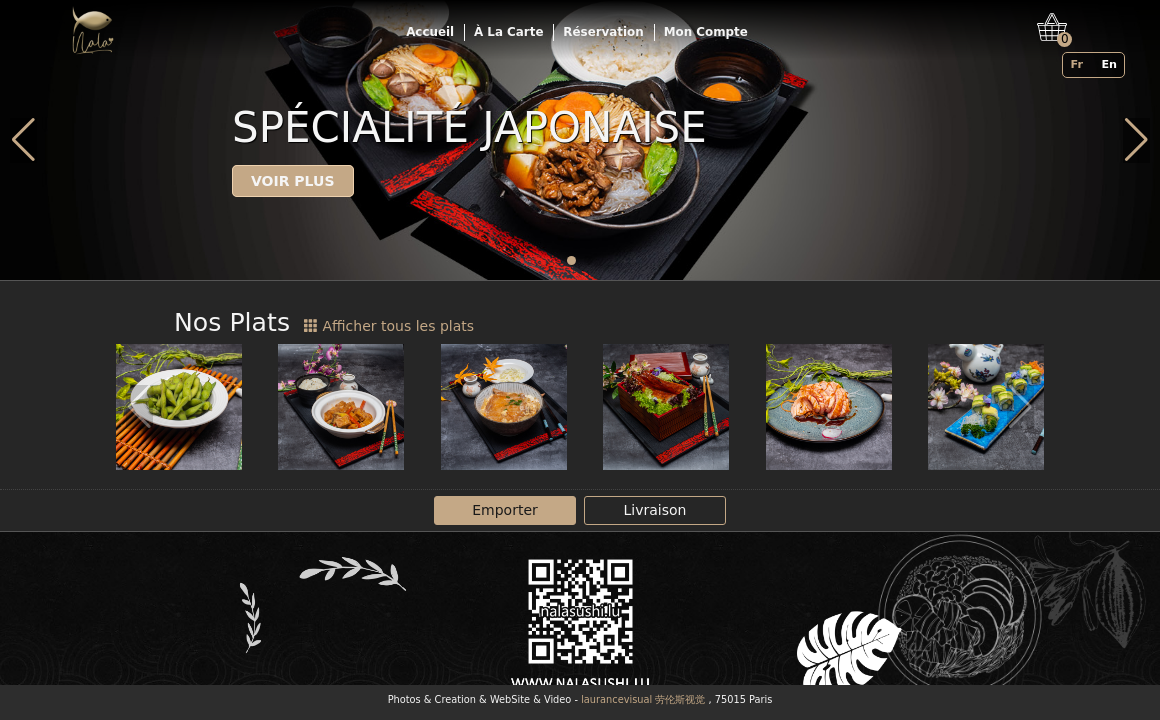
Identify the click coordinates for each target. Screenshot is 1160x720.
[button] (571, 260)
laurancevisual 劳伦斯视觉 (643, 699)
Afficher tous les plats (389, 326)
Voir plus (293, 181)
